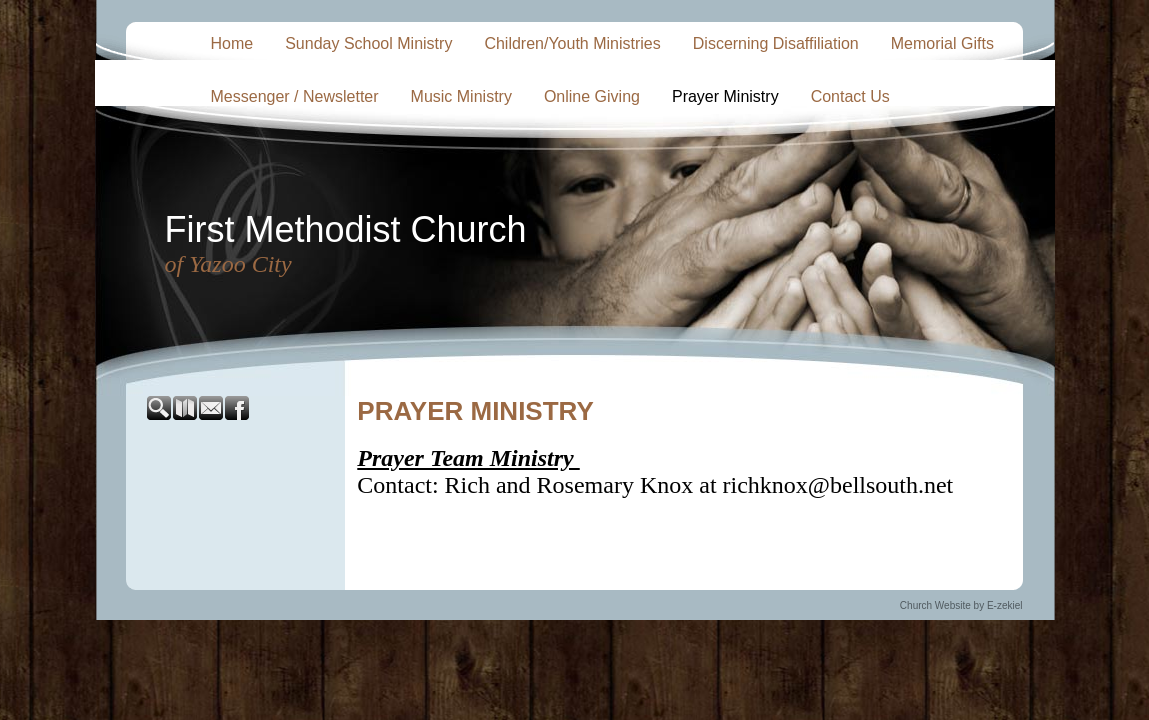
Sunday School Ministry (368, 43)
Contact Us (850, 96)
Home (232, 43)
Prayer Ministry (725, 96)
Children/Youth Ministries (572, 43)
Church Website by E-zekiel (961, 605)
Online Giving (592, 96)
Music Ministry (461, 96)
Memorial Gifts (942, 43)
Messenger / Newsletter (295, 96)
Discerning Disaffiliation (776, 43)
